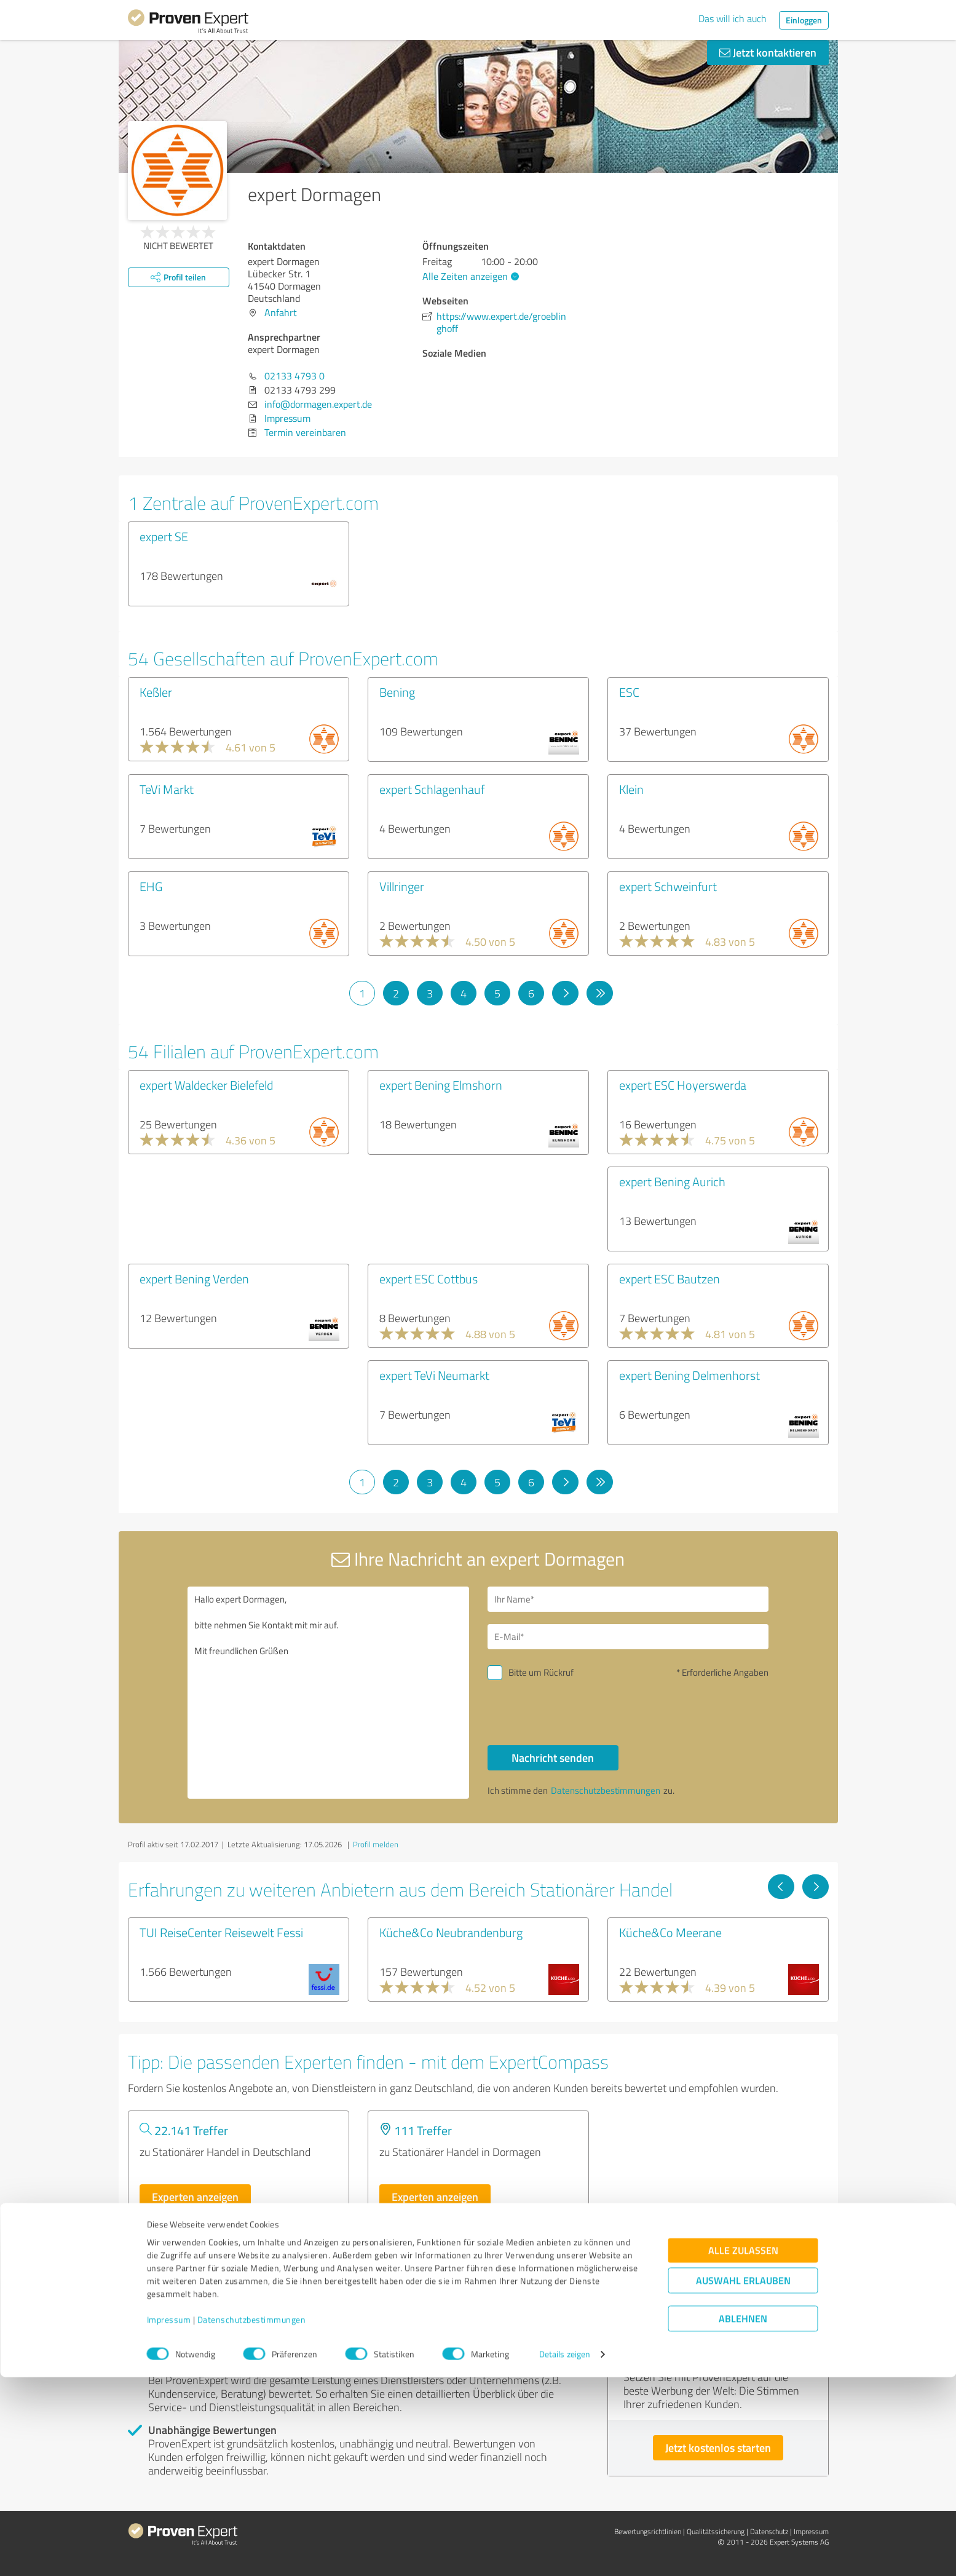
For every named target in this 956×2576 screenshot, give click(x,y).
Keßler (156, 691)
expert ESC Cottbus (428, 1278)
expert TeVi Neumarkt (434, 1375)
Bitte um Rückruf (541, 1672)
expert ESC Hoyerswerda (682, 1084)
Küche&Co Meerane (670, 1932)
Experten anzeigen (195, 2197)
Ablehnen (743, 2517)
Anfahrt (280, 312)
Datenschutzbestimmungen (251, 2518)
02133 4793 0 (294, 375)
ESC (629, 691)
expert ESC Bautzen (669, 1278)
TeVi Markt (167, 789)
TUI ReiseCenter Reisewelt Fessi (221, 1932)
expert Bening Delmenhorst (689, 1375)
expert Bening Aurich (672, 1181)
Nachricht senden (553, 1758)
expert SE (164, 536)
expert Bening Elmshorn (440, 1084)
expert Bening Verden (194, 1278)
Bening (397, 691)
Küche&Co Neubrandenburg (451, 1932)
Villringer (401, 886)
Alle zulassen (743, 2449)
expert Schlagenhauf (431, 789)
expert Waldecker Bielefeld (206, 1084)
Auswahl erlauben (743, 2479)
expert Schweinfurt (668, 886)
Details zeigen (564, 2553)
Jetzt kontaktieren (767, 52)
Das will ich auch (732, 18)
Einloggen (804, 20)
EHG (151, 886)
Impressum (169, 2518)
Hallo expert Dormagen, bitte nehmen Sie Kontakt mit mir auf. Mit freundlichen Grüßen (328, 1693)
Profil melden (375, 1844)
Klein (631, 789)
